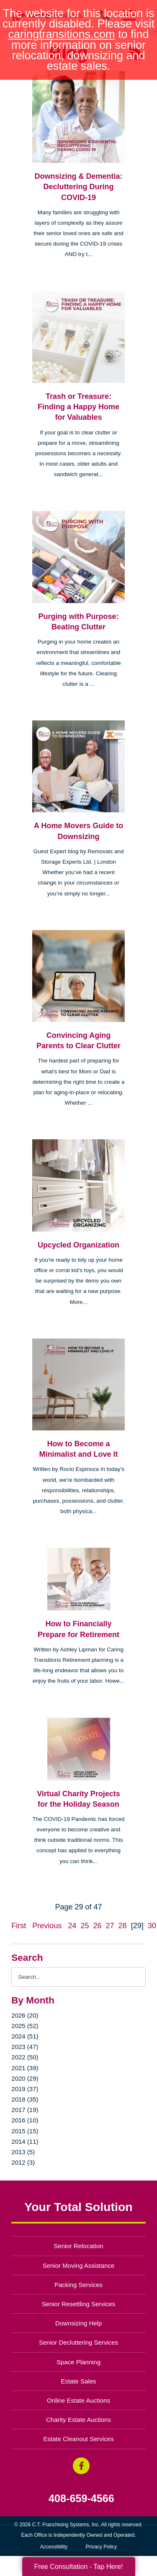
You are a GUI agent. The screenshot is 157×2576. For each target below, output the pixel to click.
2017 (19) (24, 2109)
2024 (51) (24, 2036)
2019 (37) (24, 2088)
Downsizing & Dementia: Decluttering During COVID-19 (78, 186)
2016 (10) (24, 2120)
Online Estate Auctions (78, 2400)
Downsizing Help (78, 2323)
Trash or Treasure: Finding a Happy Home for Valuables (78, 406)
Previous (47, 1926)
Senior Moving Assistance (79, 2265)
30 (152, 1926)
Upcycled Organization (78, 1245)
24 (72, 1926)
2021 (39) (24, 2067)
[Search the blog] (78, 1977)
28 (122, 1926)
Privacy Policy (101, 2547)
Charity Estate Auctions (78, 2419)
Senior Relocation (78, 2245)
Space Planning (78, 2362)
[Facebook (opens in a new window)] (81, 2465)
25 (84, 1926)
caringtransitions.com (61, 34)
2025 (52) (24, 2025)
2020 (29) (24, 2078)
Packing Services (78, 2284)
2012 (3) (23, 2162)
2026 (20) (24, 2015)
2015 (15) (24, 2131)
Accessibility (53, 2547)
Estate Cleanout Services (78, 2438)
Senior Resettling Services (79, 2303)
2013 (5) (23, 2151)
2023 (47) (24, 2046)
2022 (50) (24, 2057)
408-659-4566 (81, 2498)
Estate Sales (78, 2381)
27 (110, 1926)
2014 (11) (24, 2141)
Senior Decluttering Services (78, 2342)
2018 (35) (24, 2099)
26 (97, 1926)
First (18, 1926)
